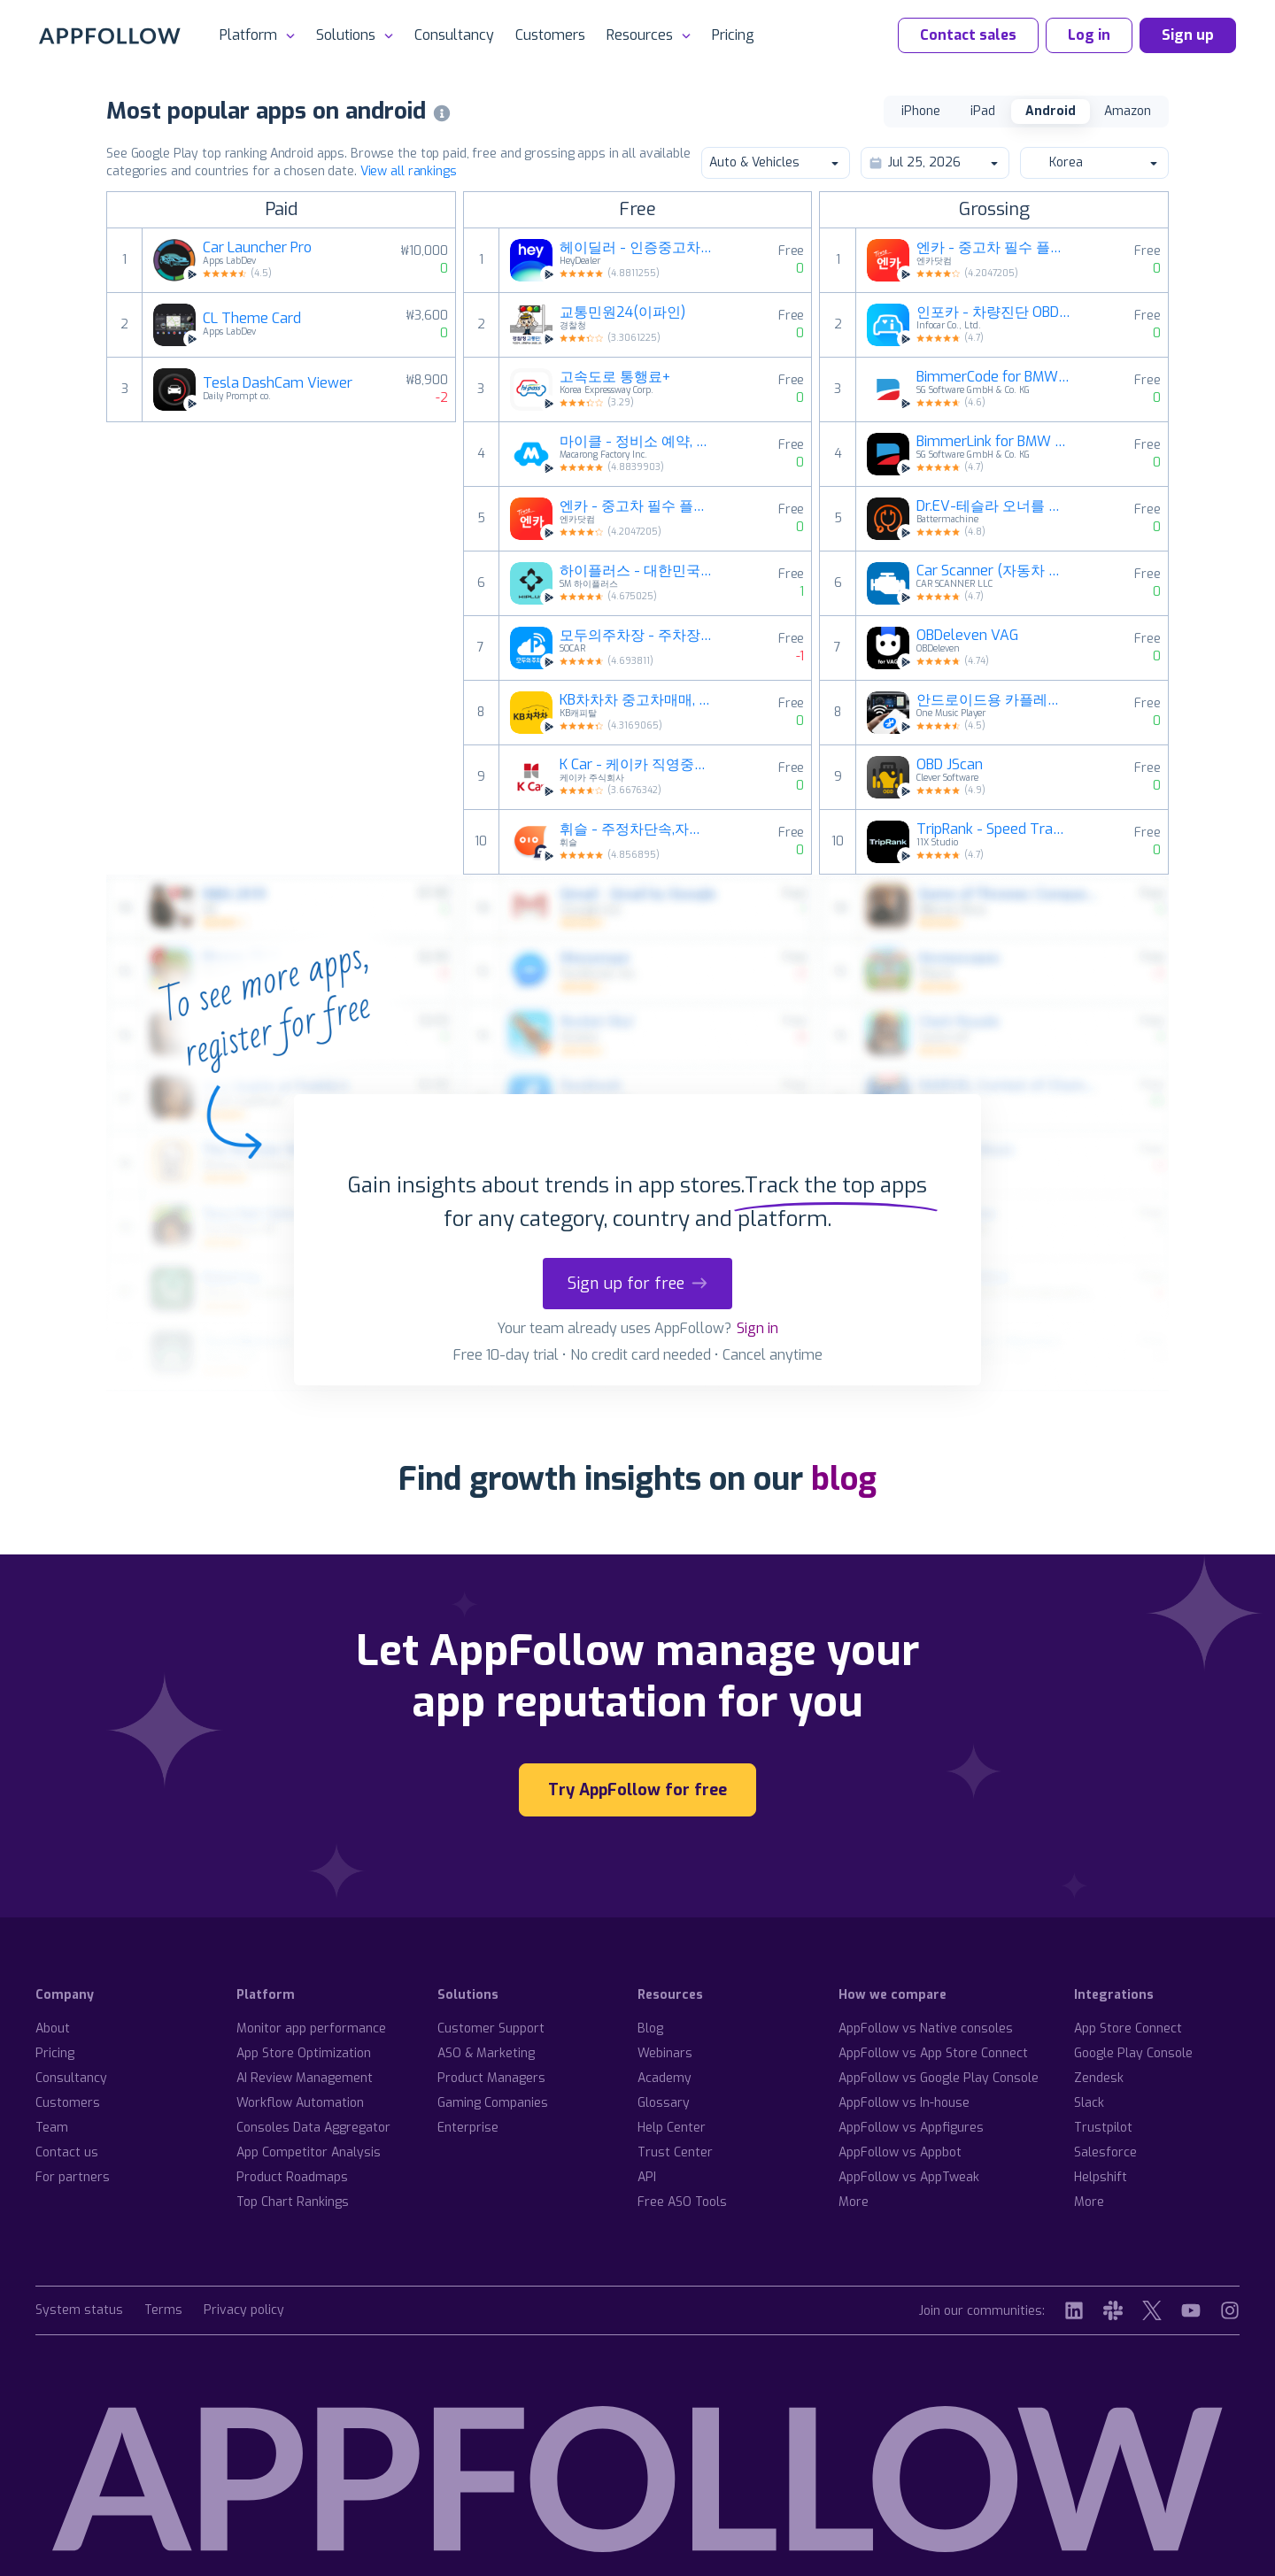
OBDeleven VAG (967, 636)
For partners (72, 2177)
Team (51, 2127)
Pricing (733, 35)
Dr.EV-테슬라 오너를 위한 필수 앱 (993, 506)
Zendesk (1099, 2078)
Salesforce (1105, 2152)
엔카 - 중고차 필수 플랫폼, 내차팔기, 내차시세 (637, 506)
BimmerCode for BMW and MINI (993, 377)
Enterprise (467, 2127)
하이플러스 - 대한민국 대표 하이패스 (637, 571)
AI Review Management (304, 2078)
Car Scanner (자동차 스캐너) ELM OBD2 (993, 571)
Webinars (665, 2053)
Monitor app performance (311, 2028)
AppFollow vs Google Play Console (938, 2078)
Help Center (672, 2127)
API (647, 2177)
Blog (650, 2028)
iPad (982, 111)
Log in (1089, 35)
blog (844, 1479)
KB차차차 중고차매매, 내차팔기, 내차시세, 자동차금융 (637, 700)
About (52, 2028)
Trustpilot (1103, 2127)
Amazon (1127, 111)
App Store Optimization (303, 2053)
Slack (1089, 2102)
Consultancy (454, 35)
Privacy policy (244, 2310)
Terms (163, 2310)
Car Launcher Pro (257, 248)
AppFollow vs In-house (904, 2102)
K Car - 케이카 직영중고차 (637, 765)
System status (79, 2310)
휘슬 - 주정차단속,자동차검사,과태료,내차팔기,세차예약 (637, 829)
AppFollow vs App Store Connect (933, 2053)
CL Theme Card (252, 319)
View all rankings (408, 171)
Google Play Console (1133, 2053)
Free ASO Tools (682, 2202)
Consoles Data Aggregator (313, 2127)
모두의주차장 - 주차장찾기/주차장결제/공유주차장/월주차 (637, 636)
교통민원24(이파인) (622, 312)
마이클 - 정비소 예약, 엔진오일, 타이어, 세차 (637, 442)
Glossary (664, 2102)
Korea (1093, 162)
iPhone (920, 111)
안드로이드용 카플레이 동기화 (993, 700)
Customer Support (491, 2028)
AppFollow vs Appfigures (911, 2127)
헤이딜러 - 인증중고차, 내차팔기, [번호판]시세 (637, 248)
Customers (550, 35)
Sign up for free (637, 1283)
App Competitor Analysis (308, 2152)
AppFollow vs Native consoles (925, 2028)
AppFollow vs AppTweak (908, 2177)
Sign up (1188, 35)
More (853, 2202)
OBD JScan (949, 765)
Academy (665, 2078)
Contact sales (968, 35)
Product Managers (491, 2078)
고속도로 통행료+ (615, 377)
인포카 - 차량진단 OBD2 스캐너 (993, 312)
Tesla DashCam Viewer (277, 383)
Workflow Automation (300, 2102)
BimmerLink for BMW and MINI (993, 442)
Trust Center (675, 2152)
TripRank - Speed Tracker (993, 829)
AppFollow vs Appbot (900, 2152)
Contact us (66, 2152)
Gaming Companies (492, 2102)
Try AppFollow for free (637, 1790)
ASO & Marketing (486, 2053)
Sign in (757, 1328)
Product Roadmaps (292, 2177)
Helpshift (1100, 2177)
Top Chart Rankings (292, 2202)
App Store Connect (1128, 2028)
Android (1050, 111)
